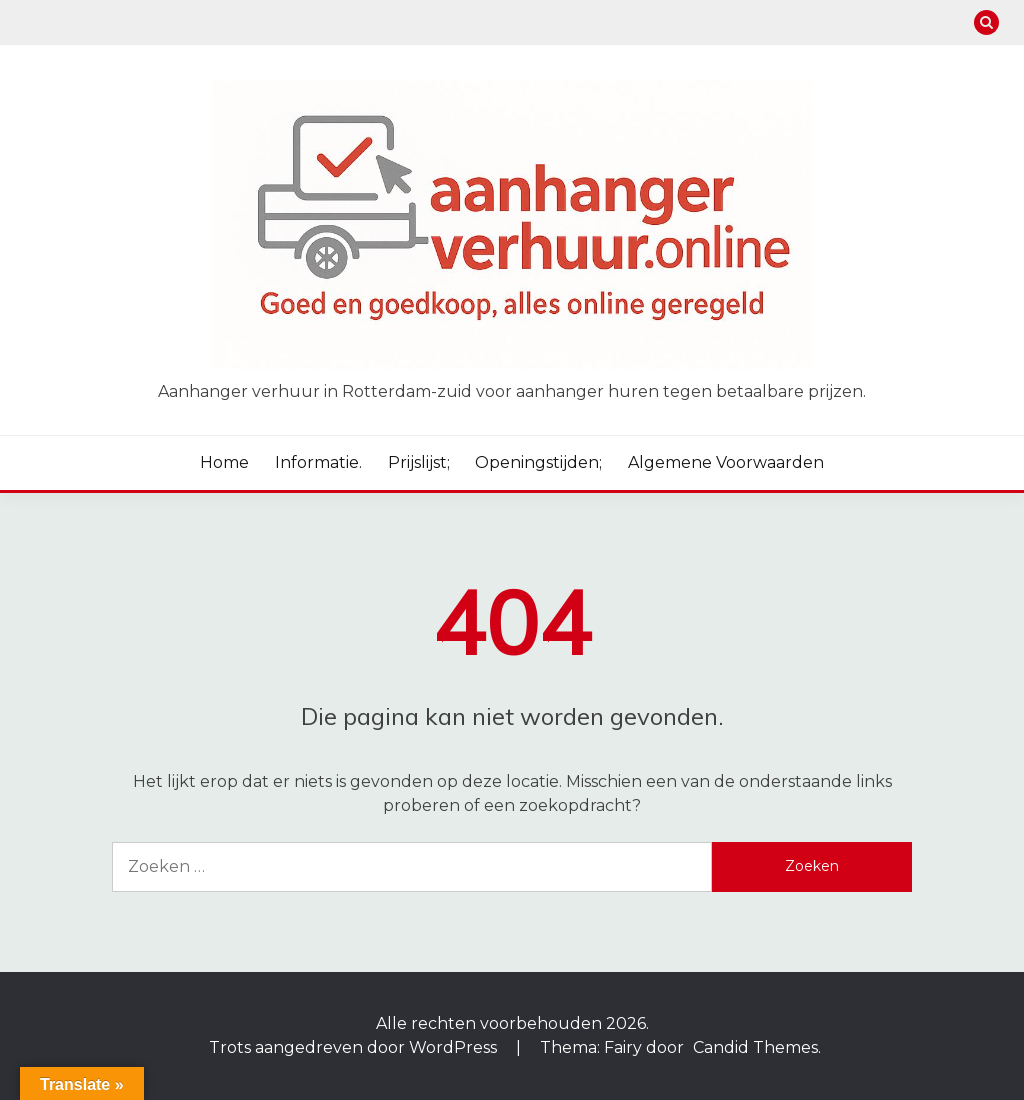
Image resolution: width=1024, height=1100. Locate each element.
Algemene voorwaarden (726, 462)
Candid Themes (755, 1047)
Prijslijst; (419, 462)
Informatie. (318, 462)
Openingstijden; (538, 462)
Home (224, 462)
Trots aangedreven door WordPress (355, 1047)
